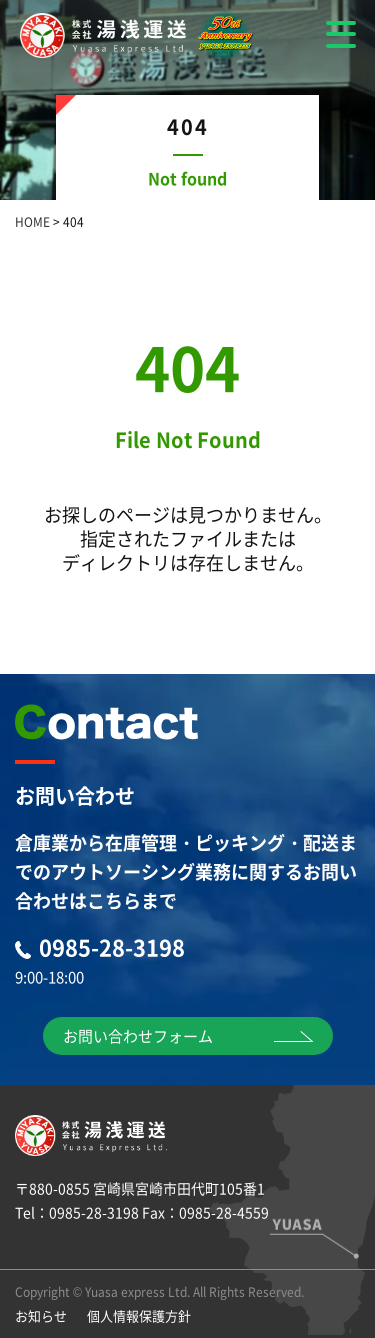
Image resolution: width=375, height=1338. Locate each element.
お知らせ (41, 1315)
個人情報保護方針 (139, 1315)
